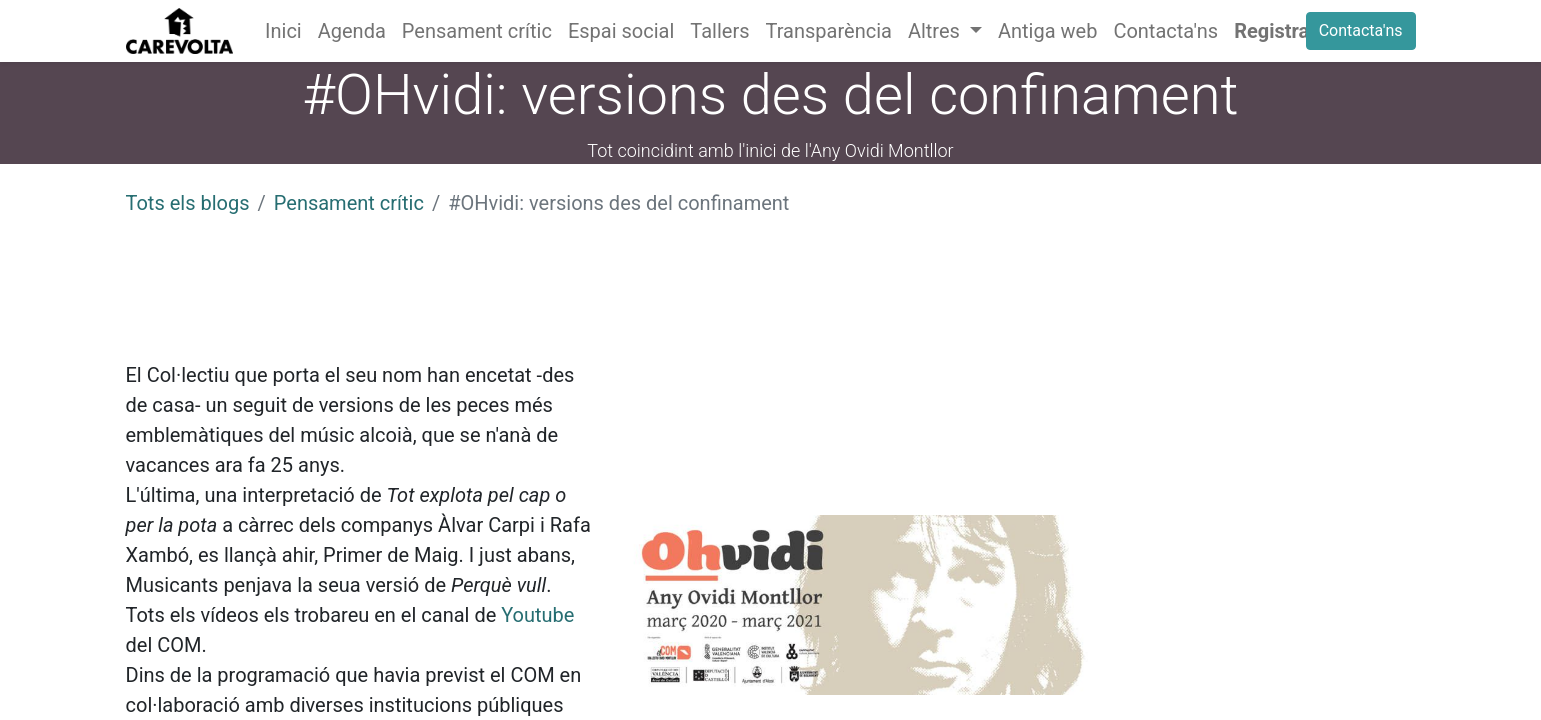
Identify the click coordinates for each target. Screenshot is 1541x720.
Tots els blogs (188, 203)
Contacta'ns (1361, 30)
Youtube (537, 615)
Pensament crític (349, 203)
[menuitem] (283, 31)
